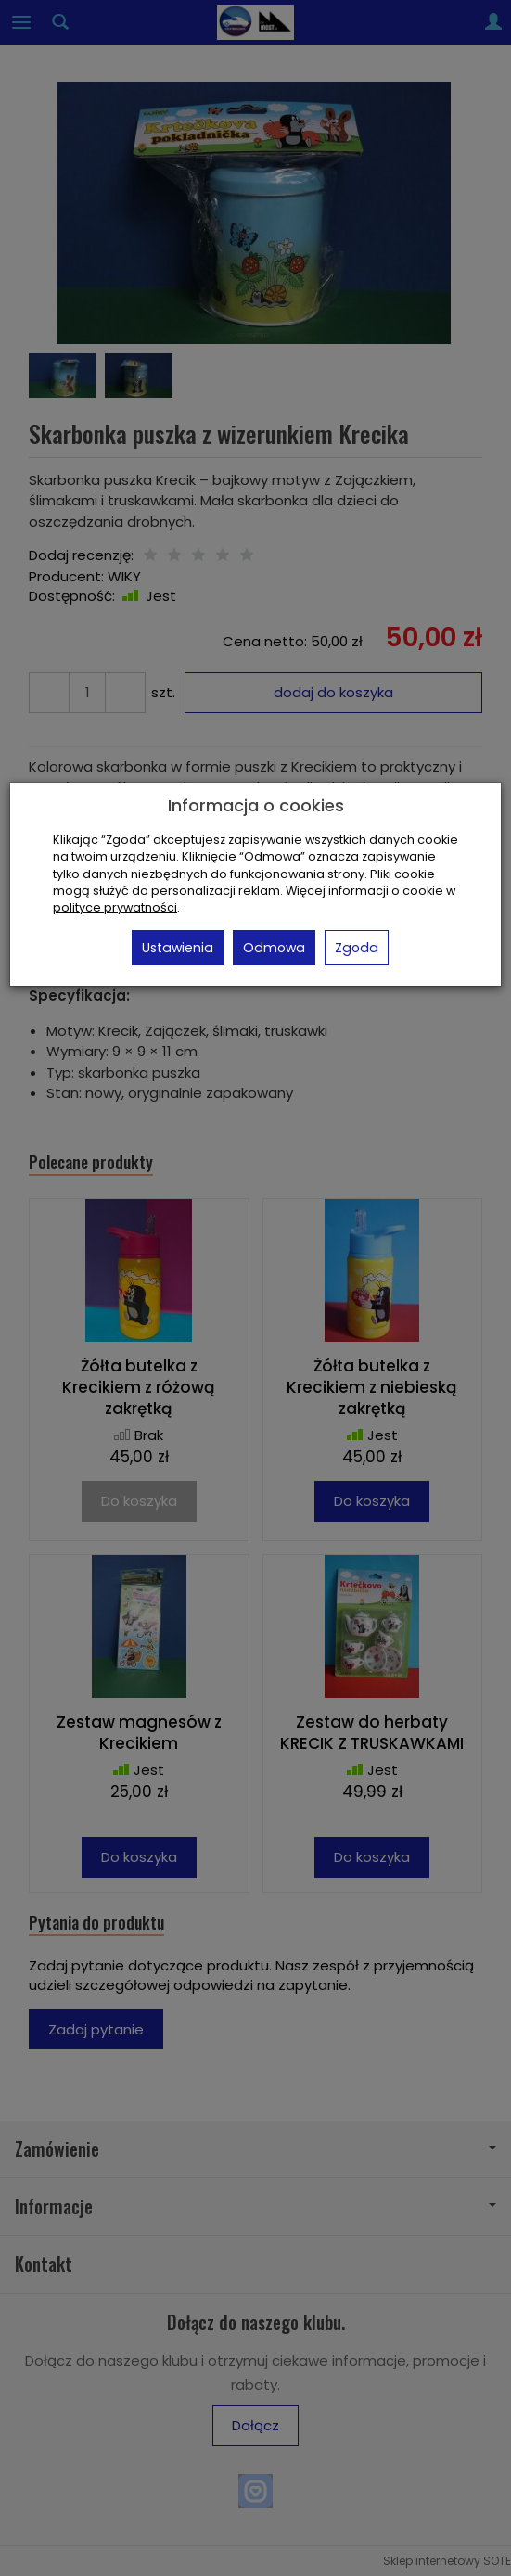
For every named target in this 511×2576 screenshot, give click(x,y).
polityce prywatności (115, 907)
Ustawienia (177, 947)
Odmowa (274, 947)
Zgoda (356, 947)
